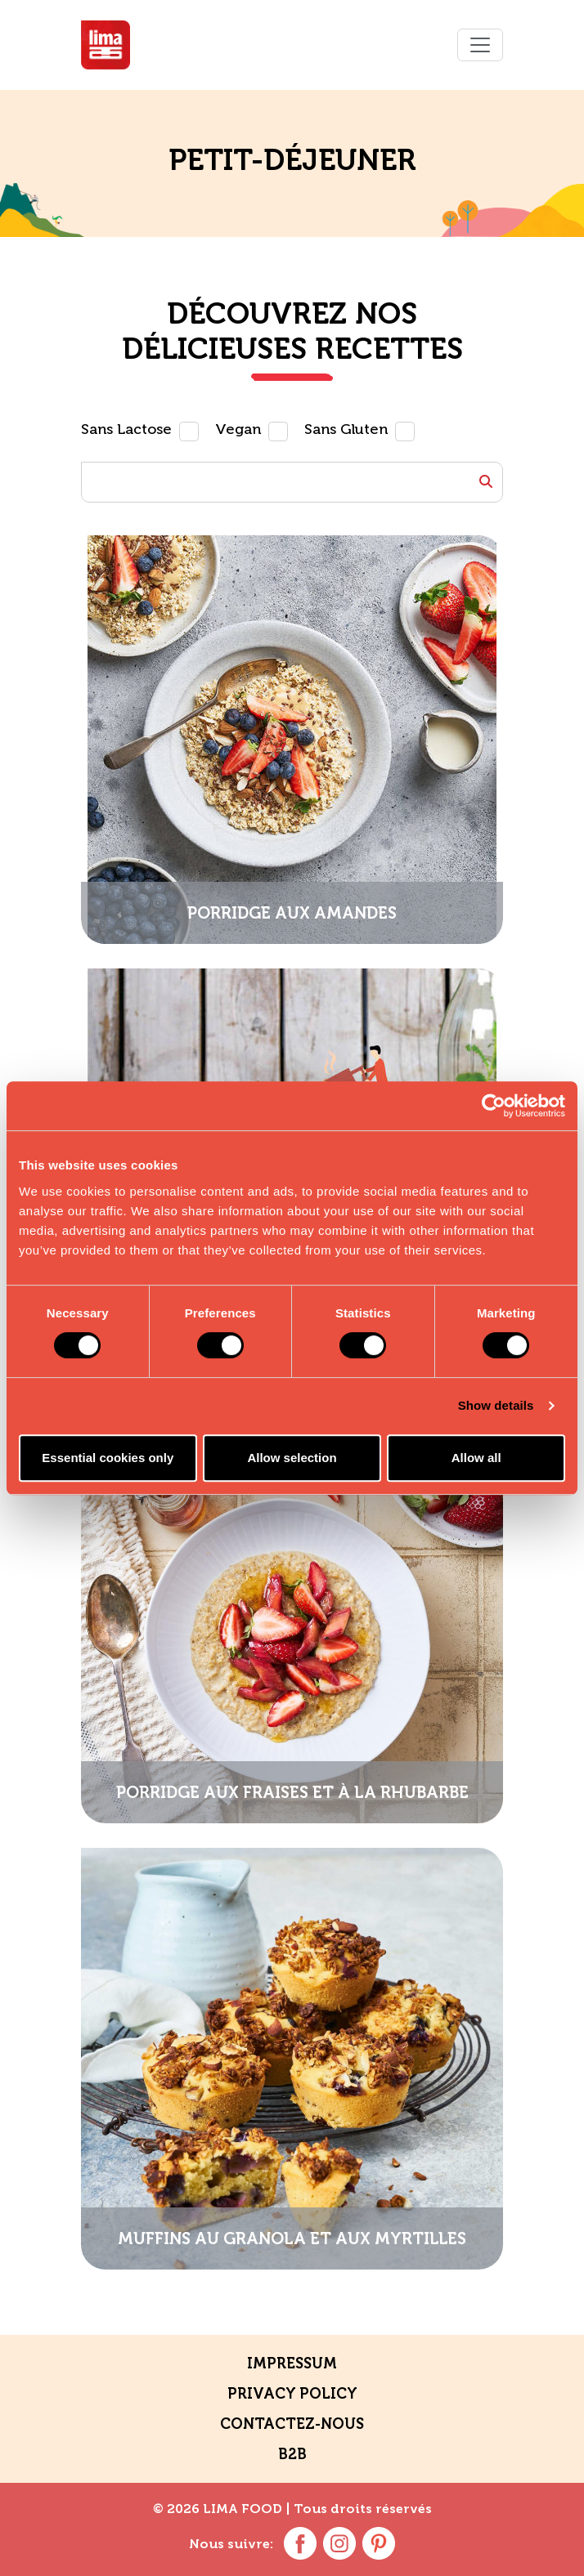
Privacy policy (292, 2394)
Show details (496, 1405)
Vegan (238, 430)
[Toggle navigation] (480, 45)
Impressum (292, 2364)
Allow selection (291, 1458)
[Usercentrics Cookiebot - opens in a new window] (493, 1105)
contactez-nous (292, 2424)
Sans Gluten (346, 430)
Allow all (476, 1458)
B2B (292, 2454)
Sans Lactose (126, 430)
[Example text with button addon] (292, 482)
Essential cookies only (107, 1458)
